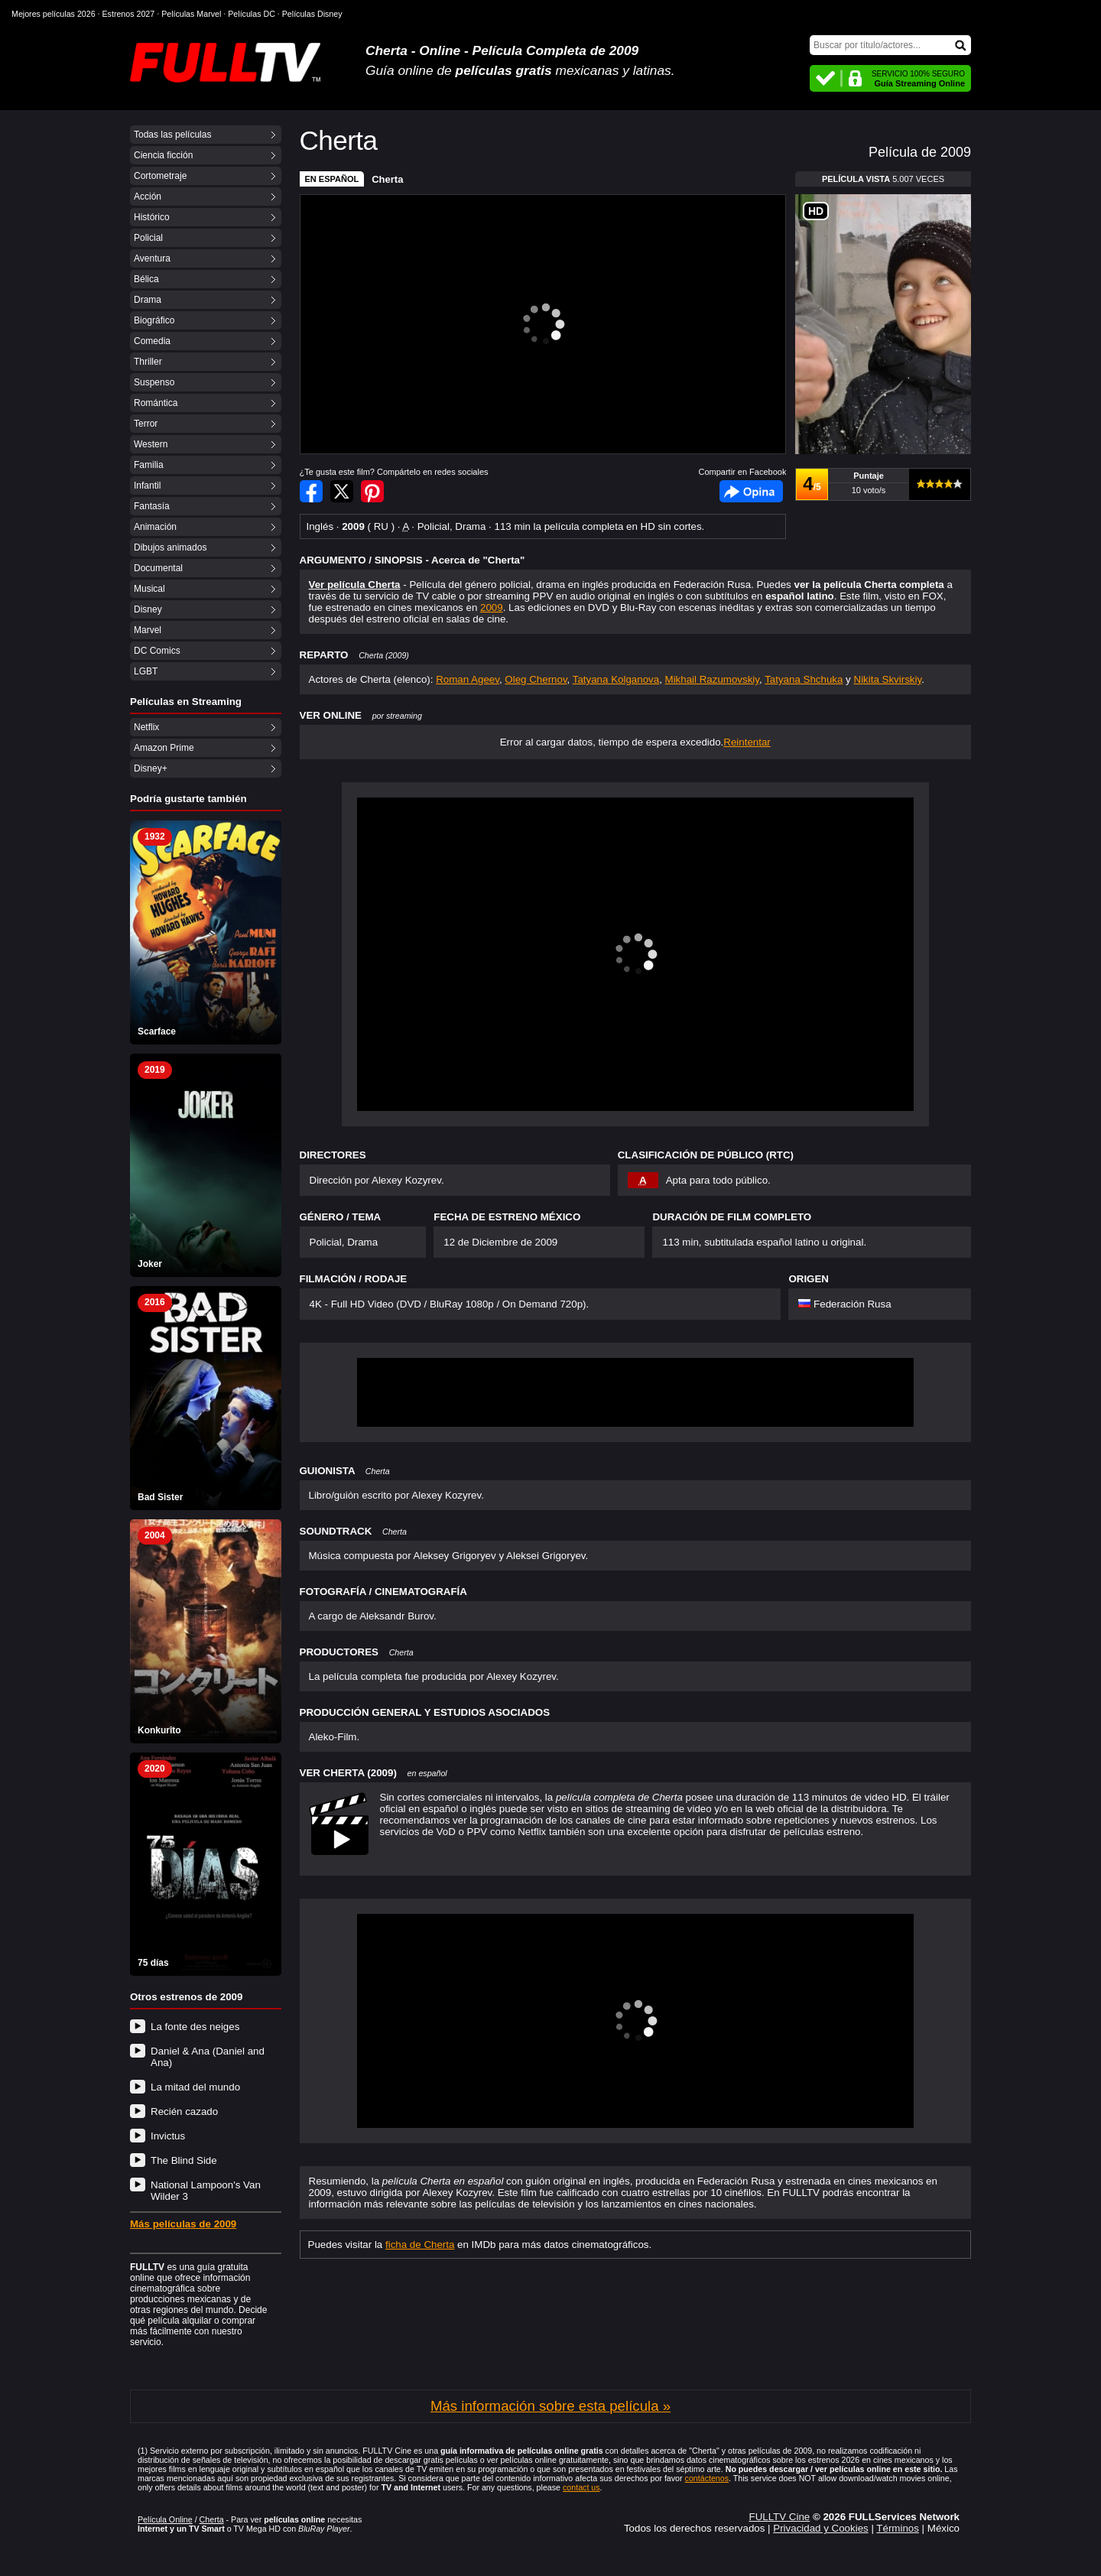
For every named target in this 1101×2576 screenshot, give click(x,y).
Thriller (148, 361)
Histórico (152, 217)
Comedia (152, 341)
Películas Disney (312, 13)
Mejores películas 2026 (53, 13)
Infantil (147, 485)
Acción (147, 196)
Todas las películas (172, 134)
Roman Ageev (467, 679)
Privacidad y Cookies (820, 2528)
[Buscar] (890, 45)
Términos (897, 2528)
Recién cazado (184, 2111)
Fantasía (152, 506)
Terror (146, 423)
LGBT (146, 671)
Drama (147, 299)
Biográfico (154, 320)
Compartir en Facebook (311, 491)
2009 (491, 607)
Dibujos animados (170, 547)
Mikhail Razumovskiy (712, 679)
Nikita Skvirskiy (888, 679)
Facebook (751, 491)
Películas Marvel (191, 13)
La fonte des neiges (195, 2026)
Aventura (152, 258)
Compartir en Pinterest (372, 491)
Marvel (147, 630)
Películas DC (251, 13)
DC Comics (157, 650)
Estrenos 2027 (128, 13)
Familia (149, 465)
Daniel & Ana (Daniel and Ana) (208, 2056)
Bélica (146, 279)
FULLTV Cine (779, 2516)
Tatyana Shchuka (804, 679)
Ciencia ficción (163, 155)
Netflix (146, 727)
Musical (149, 588)
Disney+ (150, 768)
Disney (148, 609)
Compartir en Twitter (341, 491)
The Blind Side (184, 2160)
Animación (155, 526)
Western (150, 444)
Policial (148, 237)
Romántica (155, 403)
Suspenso (154, 382)
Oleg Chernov (536, 679)
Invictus (168, 2136)
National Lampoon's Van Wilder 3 (206, 2190)
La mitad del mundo (195, 2087)
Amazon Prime (164, 747)
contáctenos (707, 2478)
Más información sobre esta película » (550, 2406)
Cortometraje (160, 176)
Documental (158, 568)
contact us (581, 2487)
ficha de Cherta (419, 2244)
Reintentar (747, 742)
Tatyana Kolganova (616, 679)
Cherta (387, 179)
